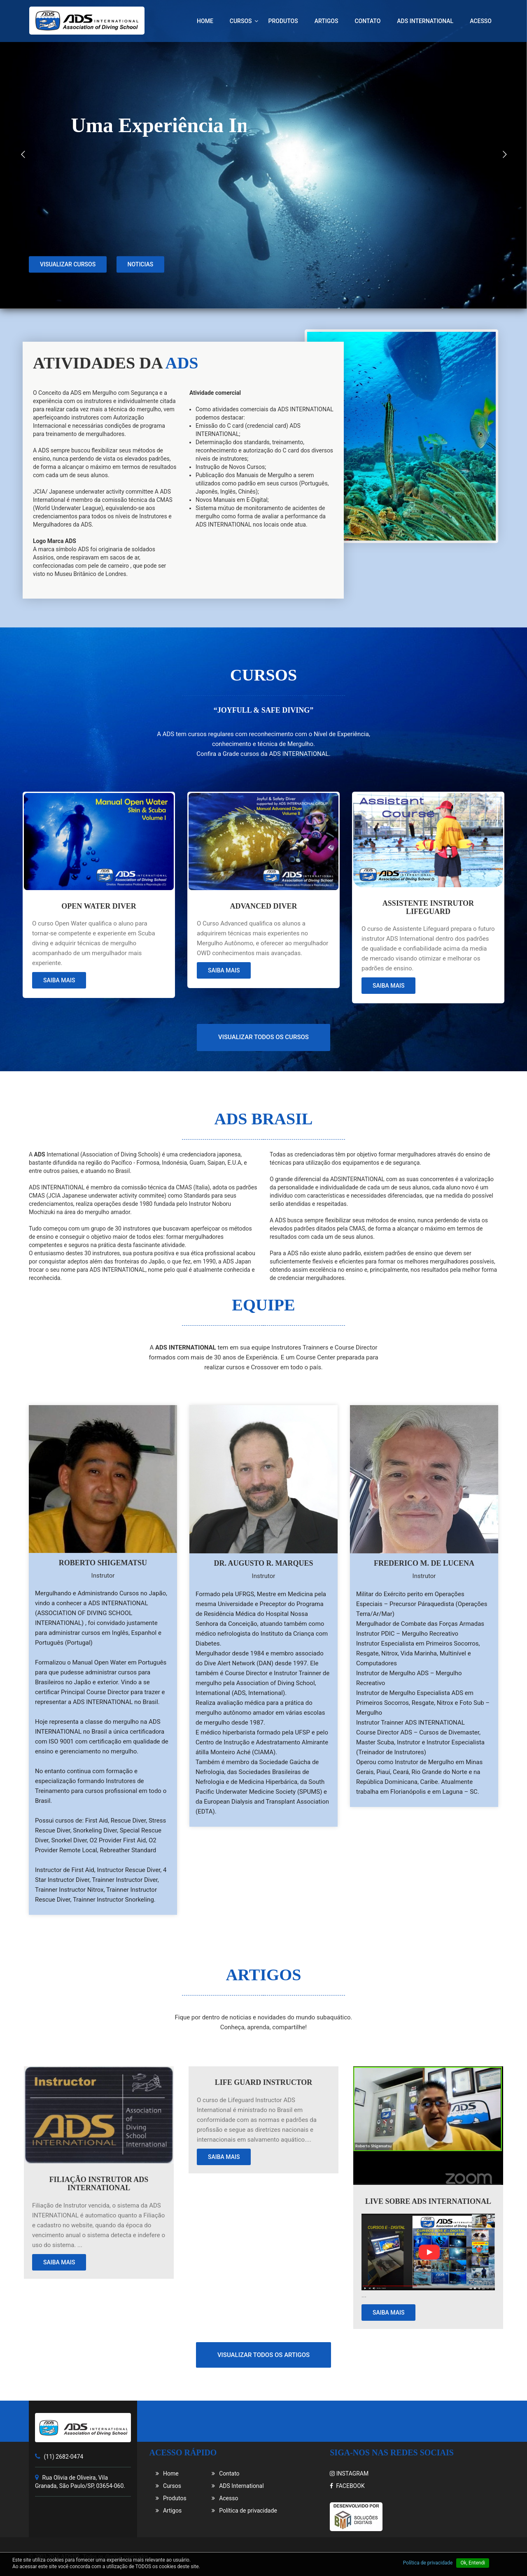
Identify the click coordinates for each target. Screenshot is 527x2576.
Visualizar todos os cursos (263, 1037)
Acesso (481, 21)
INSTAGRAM (349, 2473)
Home (205, 21)
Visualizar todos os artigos (263, 2355)
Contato (367, 21)
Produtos (283, 21)
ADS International (425, 21)
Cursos (241, 21)
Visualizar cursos (68, 305)
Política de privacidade (244, 2510)
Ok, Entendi (472, 2563)
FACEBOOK (347, 2486)
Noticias (141, 305)
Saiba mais (59, 980)
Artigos (326, 21)
